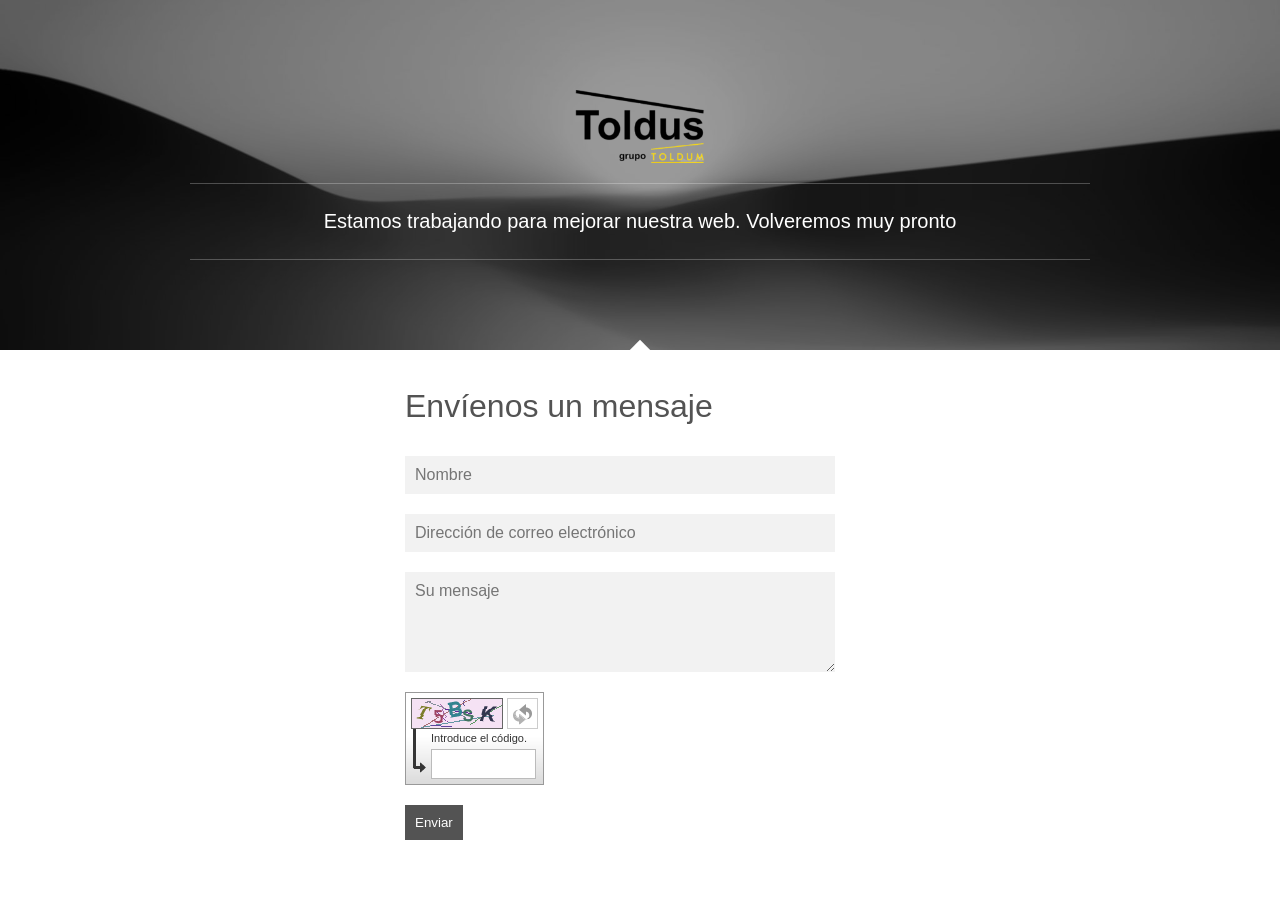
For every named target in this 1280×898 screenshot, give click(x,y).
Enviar (434, 822)
